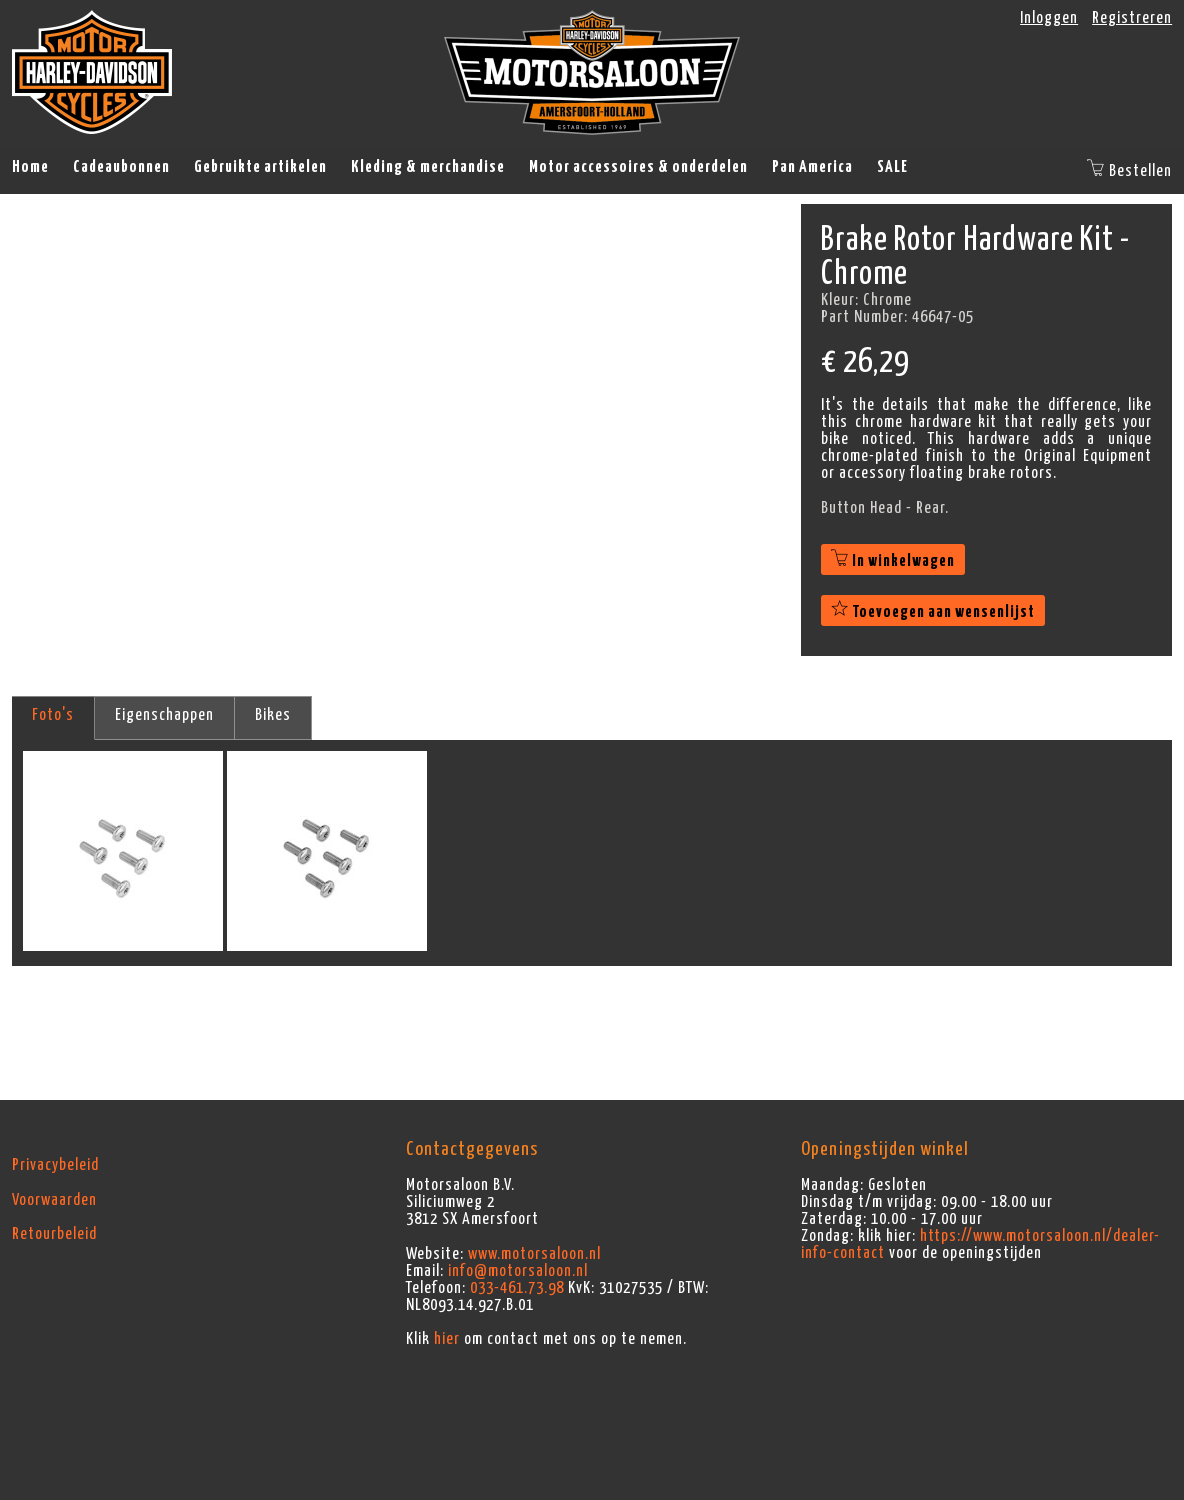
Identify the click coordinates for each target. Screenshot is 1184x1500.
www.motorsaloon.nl (534, 1254)
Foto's (53, 715)
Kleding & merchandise (428, 167)
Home (30, 167)
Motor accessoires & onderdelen (638, 167)
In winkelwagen (893, 561)
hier (447, 1339)
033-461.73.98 (517, 1288)
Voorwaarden (54, 1200)
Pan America (812, 167)
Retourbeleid (54, 1234)
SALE (892, 167)
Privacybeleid (55, 1165)
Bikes (273, 715)
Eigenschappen (164, 715)
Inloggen (1049, 18)
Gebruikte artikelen (260, 167)
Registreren (1132, 18)
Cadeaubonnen (121, 167)
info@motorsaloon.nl (518, 1271)
